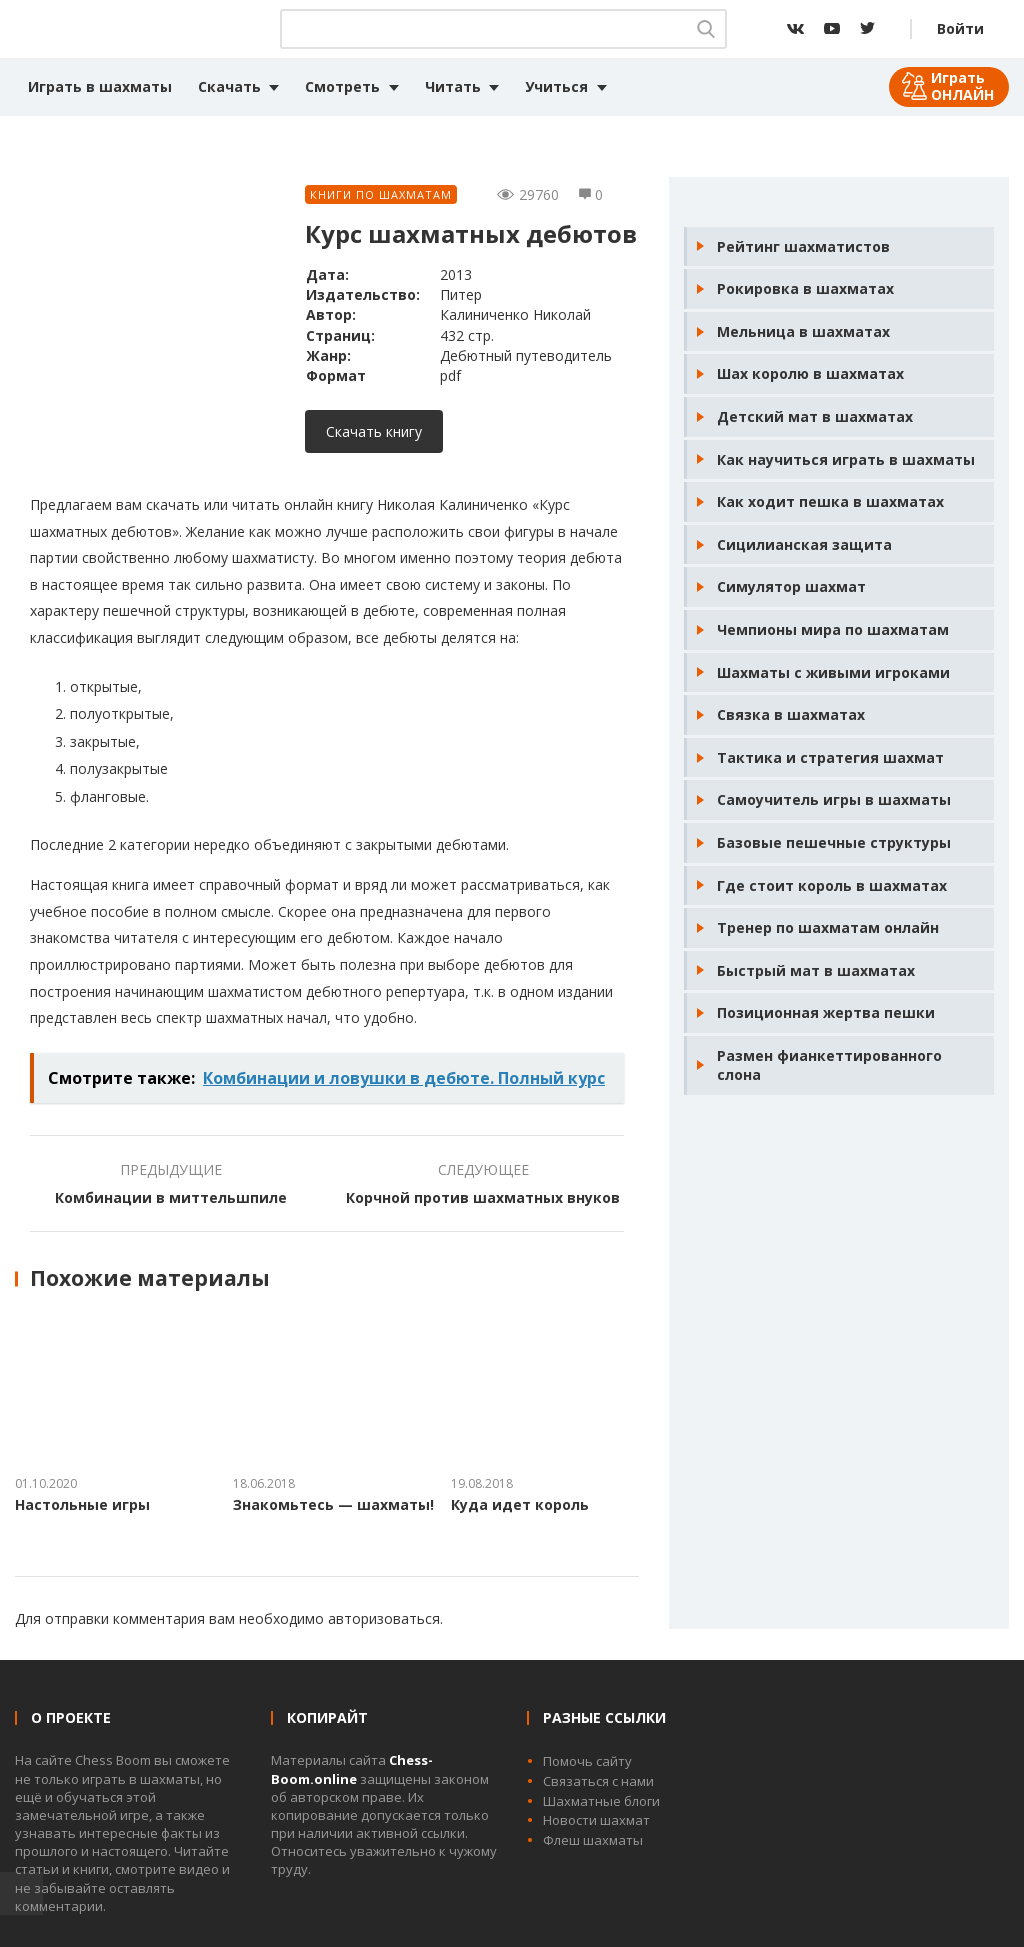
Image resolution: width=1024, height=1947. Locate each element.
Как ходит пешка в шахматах (830, 501)
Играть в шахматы (100, 86)
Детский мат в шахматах (815, 416)
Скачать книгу (374, 431)
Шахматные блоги (601, 1801)
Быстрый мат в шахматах (816, 970)
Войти (960, 28)
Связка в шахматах (791, 714)
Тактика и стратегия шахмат (830, 757)
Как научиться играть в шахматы (846, 459)
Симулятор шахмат (791, 586)
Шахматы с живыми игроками (833, 672)
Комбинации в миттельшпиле (171, 1197)
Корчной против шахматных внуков (483, 1197)
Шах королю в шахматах (810, 373)
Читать (453, 86)
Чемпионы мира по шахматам (833, 629)
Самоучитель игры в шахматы (834, 799)
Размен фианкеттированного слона (829, 1065)
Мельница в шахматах (803, 331)
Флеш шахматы (593, 1840)
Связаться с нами (598, 1781)
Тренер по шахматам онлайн (828, 927)
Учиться (556, 86)
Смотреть (342, 86)
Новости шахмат (596, 1820)
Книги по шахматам (381, 194)
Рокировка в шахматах (805, 288)
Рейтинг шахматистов (803, 246)
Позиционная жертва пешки (826, 1012)
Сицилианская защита (804, 544)
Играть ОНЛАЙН (962, 86)
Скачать (229, 86)
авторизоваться (384, 1618)
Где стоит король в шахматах (832, 885)
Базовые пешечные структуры (834, 842)
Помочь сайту (587, 1761)
